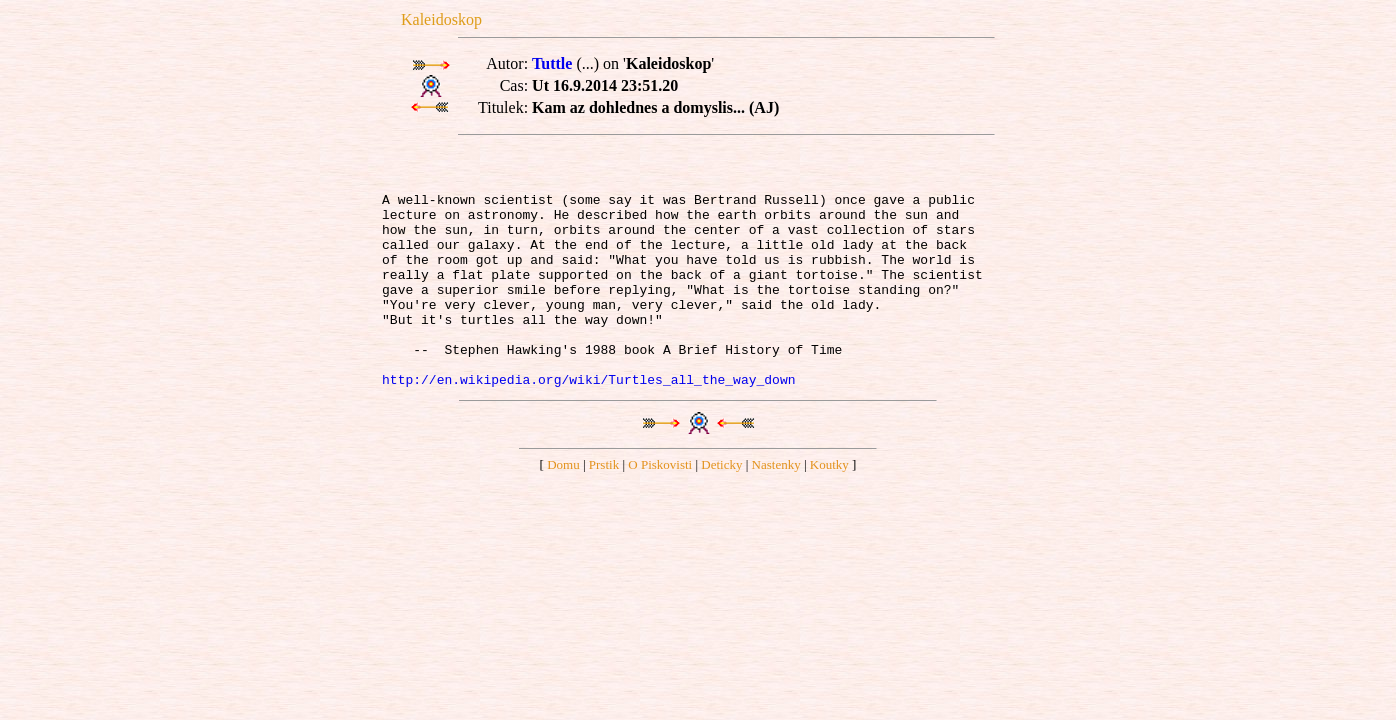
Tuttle (552, 63)
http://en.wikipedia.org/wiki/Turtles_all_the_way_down (588, 424)
